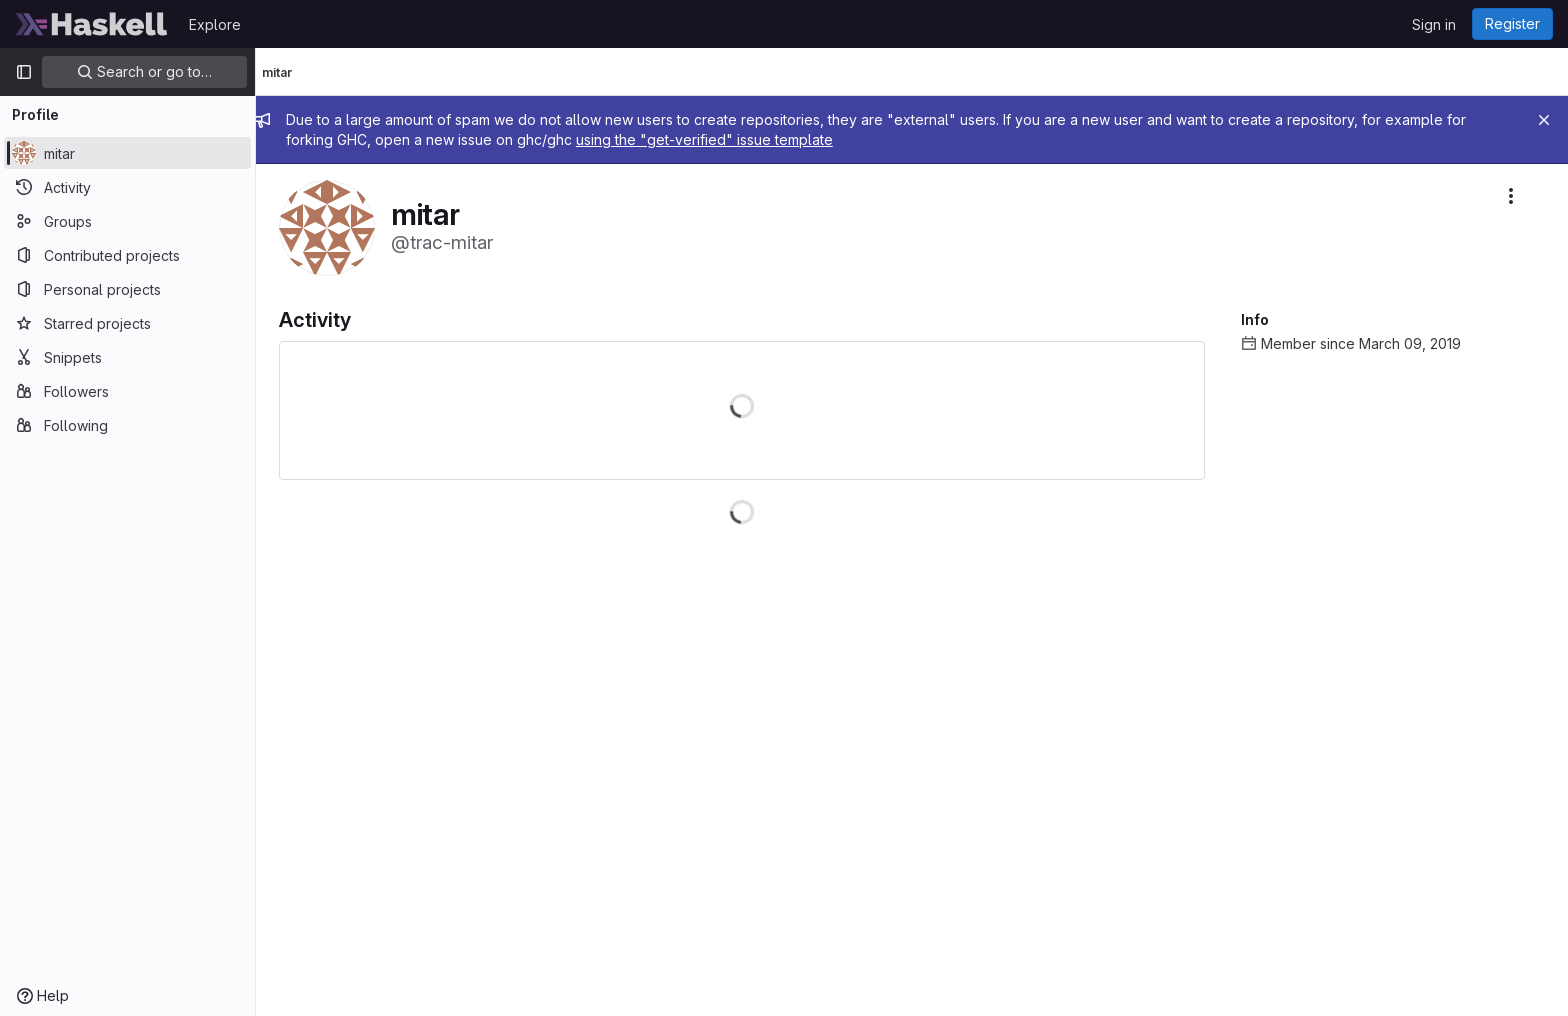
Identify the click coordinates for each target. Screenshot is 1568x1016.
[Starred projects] (127, 323)
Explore (215, 24)
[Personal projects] (127, 289)
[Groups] (127, 221)
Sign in (1434, 24)
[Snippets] (127, 357)
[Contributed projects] (127, 255)
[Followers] (127, 391)
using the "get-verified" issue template (722, 139)
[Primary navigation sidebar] (24, 72)
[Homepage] (92, 24)
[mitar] (127, 153)
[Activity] (127, 187)
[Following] (127, 425)
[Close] (1544, 120)
